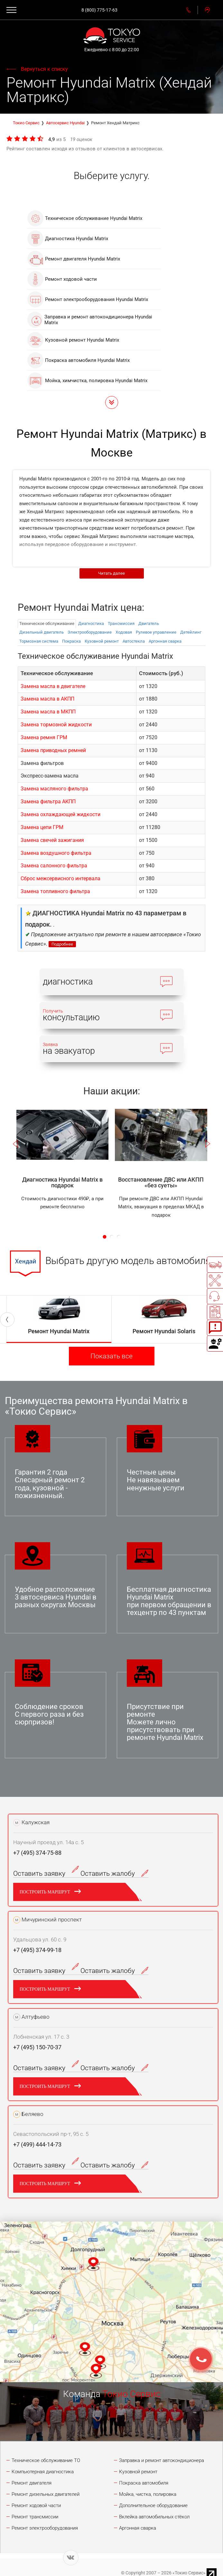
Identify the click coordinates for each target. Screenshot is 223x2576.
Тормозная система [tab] (38, 641)
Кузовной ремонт (138, 2472)
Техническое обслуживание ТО (46, 2460)
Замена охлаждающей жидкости (60, 814)
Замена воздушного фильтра (56, 853)
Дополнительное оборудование (153, 2505)
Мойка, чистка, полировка (147, 2494)
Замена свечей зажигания (52, 840)
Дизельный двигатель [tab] (41, 632)
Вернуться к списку (44, 69)
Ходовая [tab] (124, 632)
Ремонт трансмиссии (35, 2517)
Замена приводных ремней (53, 750)
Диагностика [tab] (91, 623)
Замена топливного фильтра (55, 891)
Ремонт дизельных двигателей (45, 2494)
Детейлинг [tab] (190, 632)
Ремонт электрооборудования (45, 2528)
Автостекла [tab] (134, 641)
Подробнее (62, 944)
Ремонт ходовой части (36, 2505)
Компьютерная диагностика (43, 2472)
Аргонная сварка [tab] (165, 641)
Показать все (111, 1356)
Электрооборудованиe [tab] (90, 632)
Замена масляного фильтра (54, 789)
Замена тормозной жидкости (56, 725)
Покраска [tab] (71, 641)
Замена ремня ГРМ (44, 737)
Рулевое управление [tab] (156, 632)
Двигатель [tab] (148, 623)
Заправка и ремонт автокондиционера (161, 2460)
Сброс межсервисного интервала (60, 878)
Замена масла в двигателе (53, 686)
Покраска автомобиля (143, 2483)
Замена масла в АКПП (47, 699)
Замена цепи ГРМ (42, 827)
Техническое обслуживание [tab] (46, 623)
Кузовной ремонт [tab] (102, 641)
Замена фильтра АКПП (48, 801)
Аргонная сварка (137, 2528)
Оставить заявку (46, 1873)
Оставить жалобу (114, 1873)
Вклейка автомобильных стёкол (154, 2517)
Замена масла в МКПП (48, 712)
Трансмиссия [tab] (121, 623)
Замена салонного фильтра (54, 866)
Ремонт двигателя (31, 2483)
